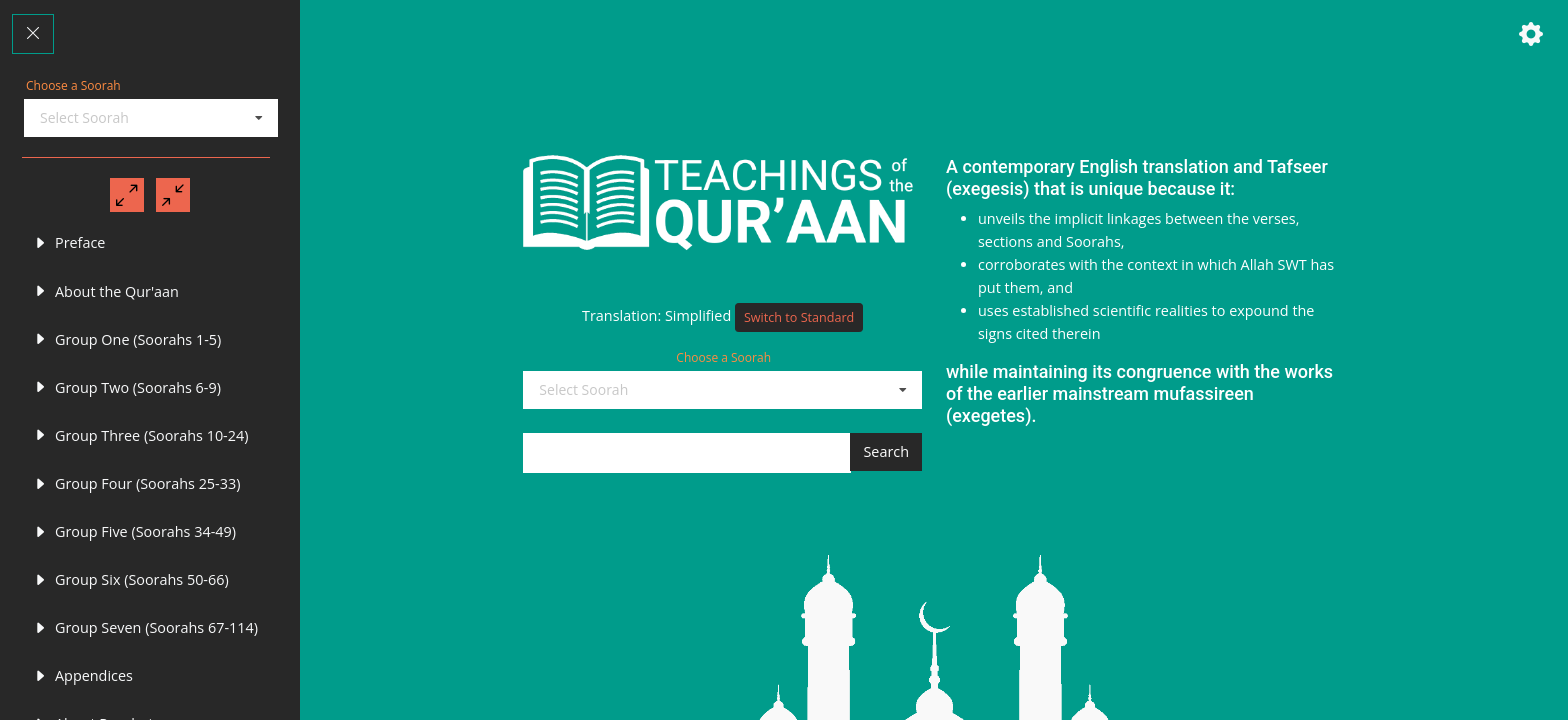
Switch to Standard (799, 322)
